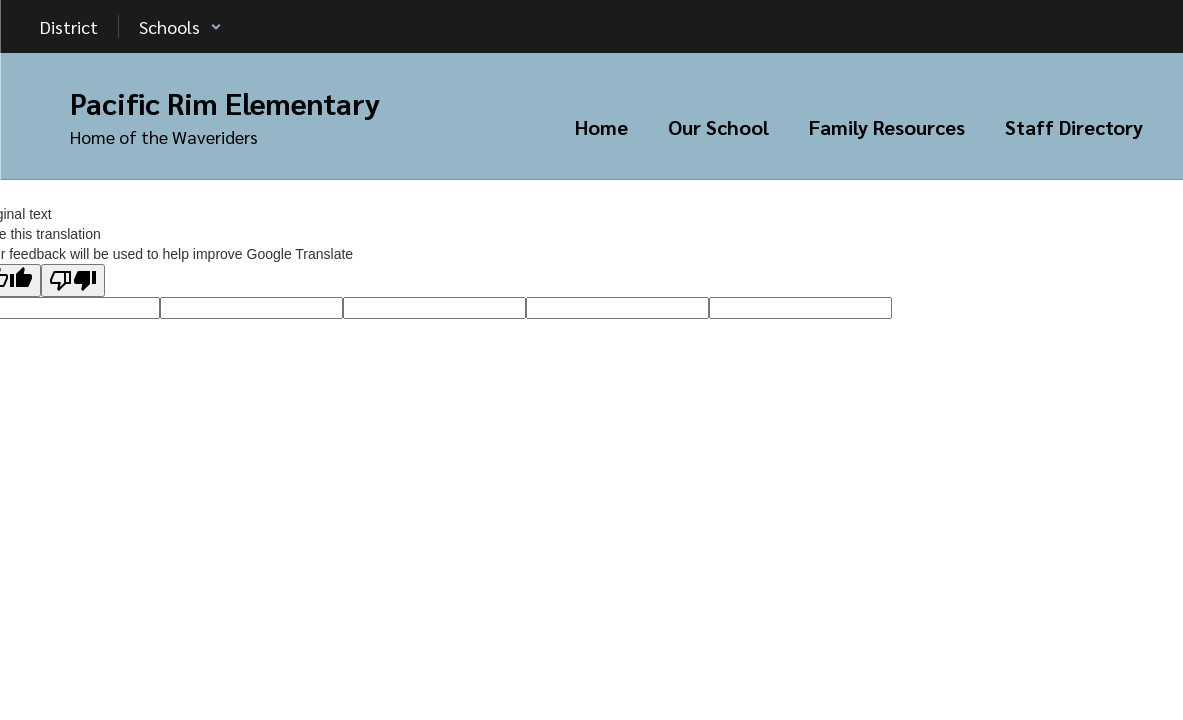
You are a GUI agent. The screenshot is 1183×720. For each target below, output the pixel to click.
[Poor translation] (73, 280)
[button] (180, 26)
